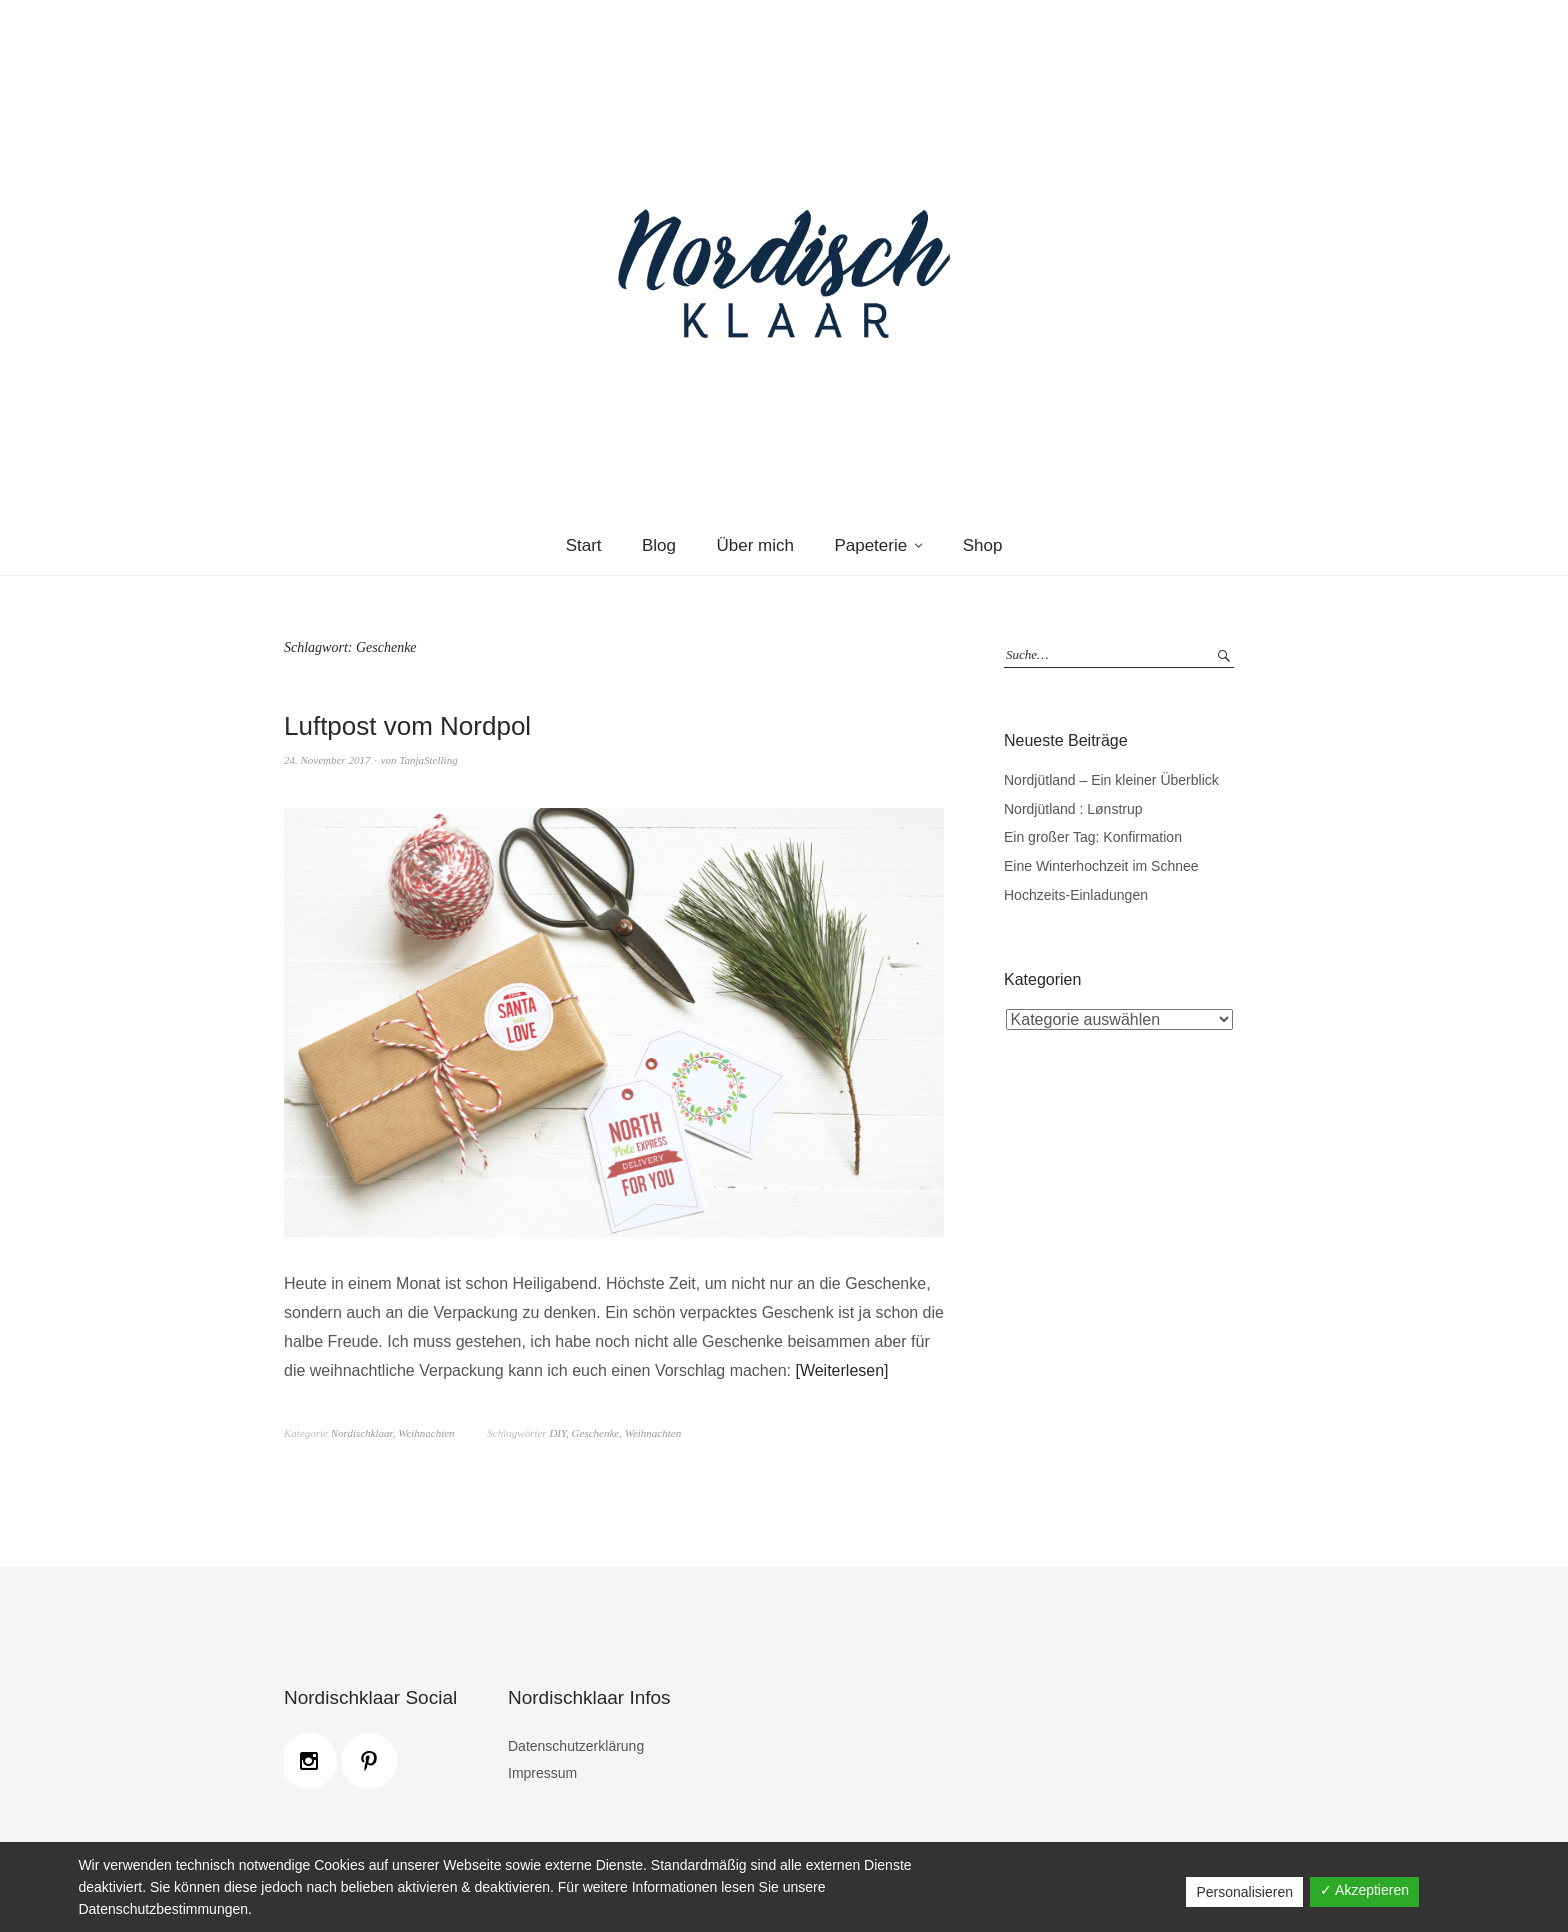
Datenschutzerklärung (576, 1746)
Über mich (754, 545)
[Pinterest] (374, 1761)
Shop (983, 545)
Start (584, 545)
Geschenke (596, 1433)
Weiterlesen (842, 1370)
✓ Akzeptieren (1364, 1890)
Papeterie (870, 545)
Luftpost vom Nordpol (407, 726)
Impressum (542, 1773)
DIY (557, 1433)
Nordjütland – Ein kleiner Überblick (1111, 780)
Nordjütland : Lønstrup (1073, 809)
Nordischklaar (362, 1433)
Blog (659, 545)
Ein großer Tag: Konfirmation (1093, 837)
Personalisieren (1244, 1892)
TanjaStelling (428, 760)
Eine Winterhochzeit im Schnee (1101, 866)
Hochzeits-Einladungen (1076, 895)
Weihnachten (426, 1433)
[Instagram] (314, 1761)
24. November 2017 (327, 760)
